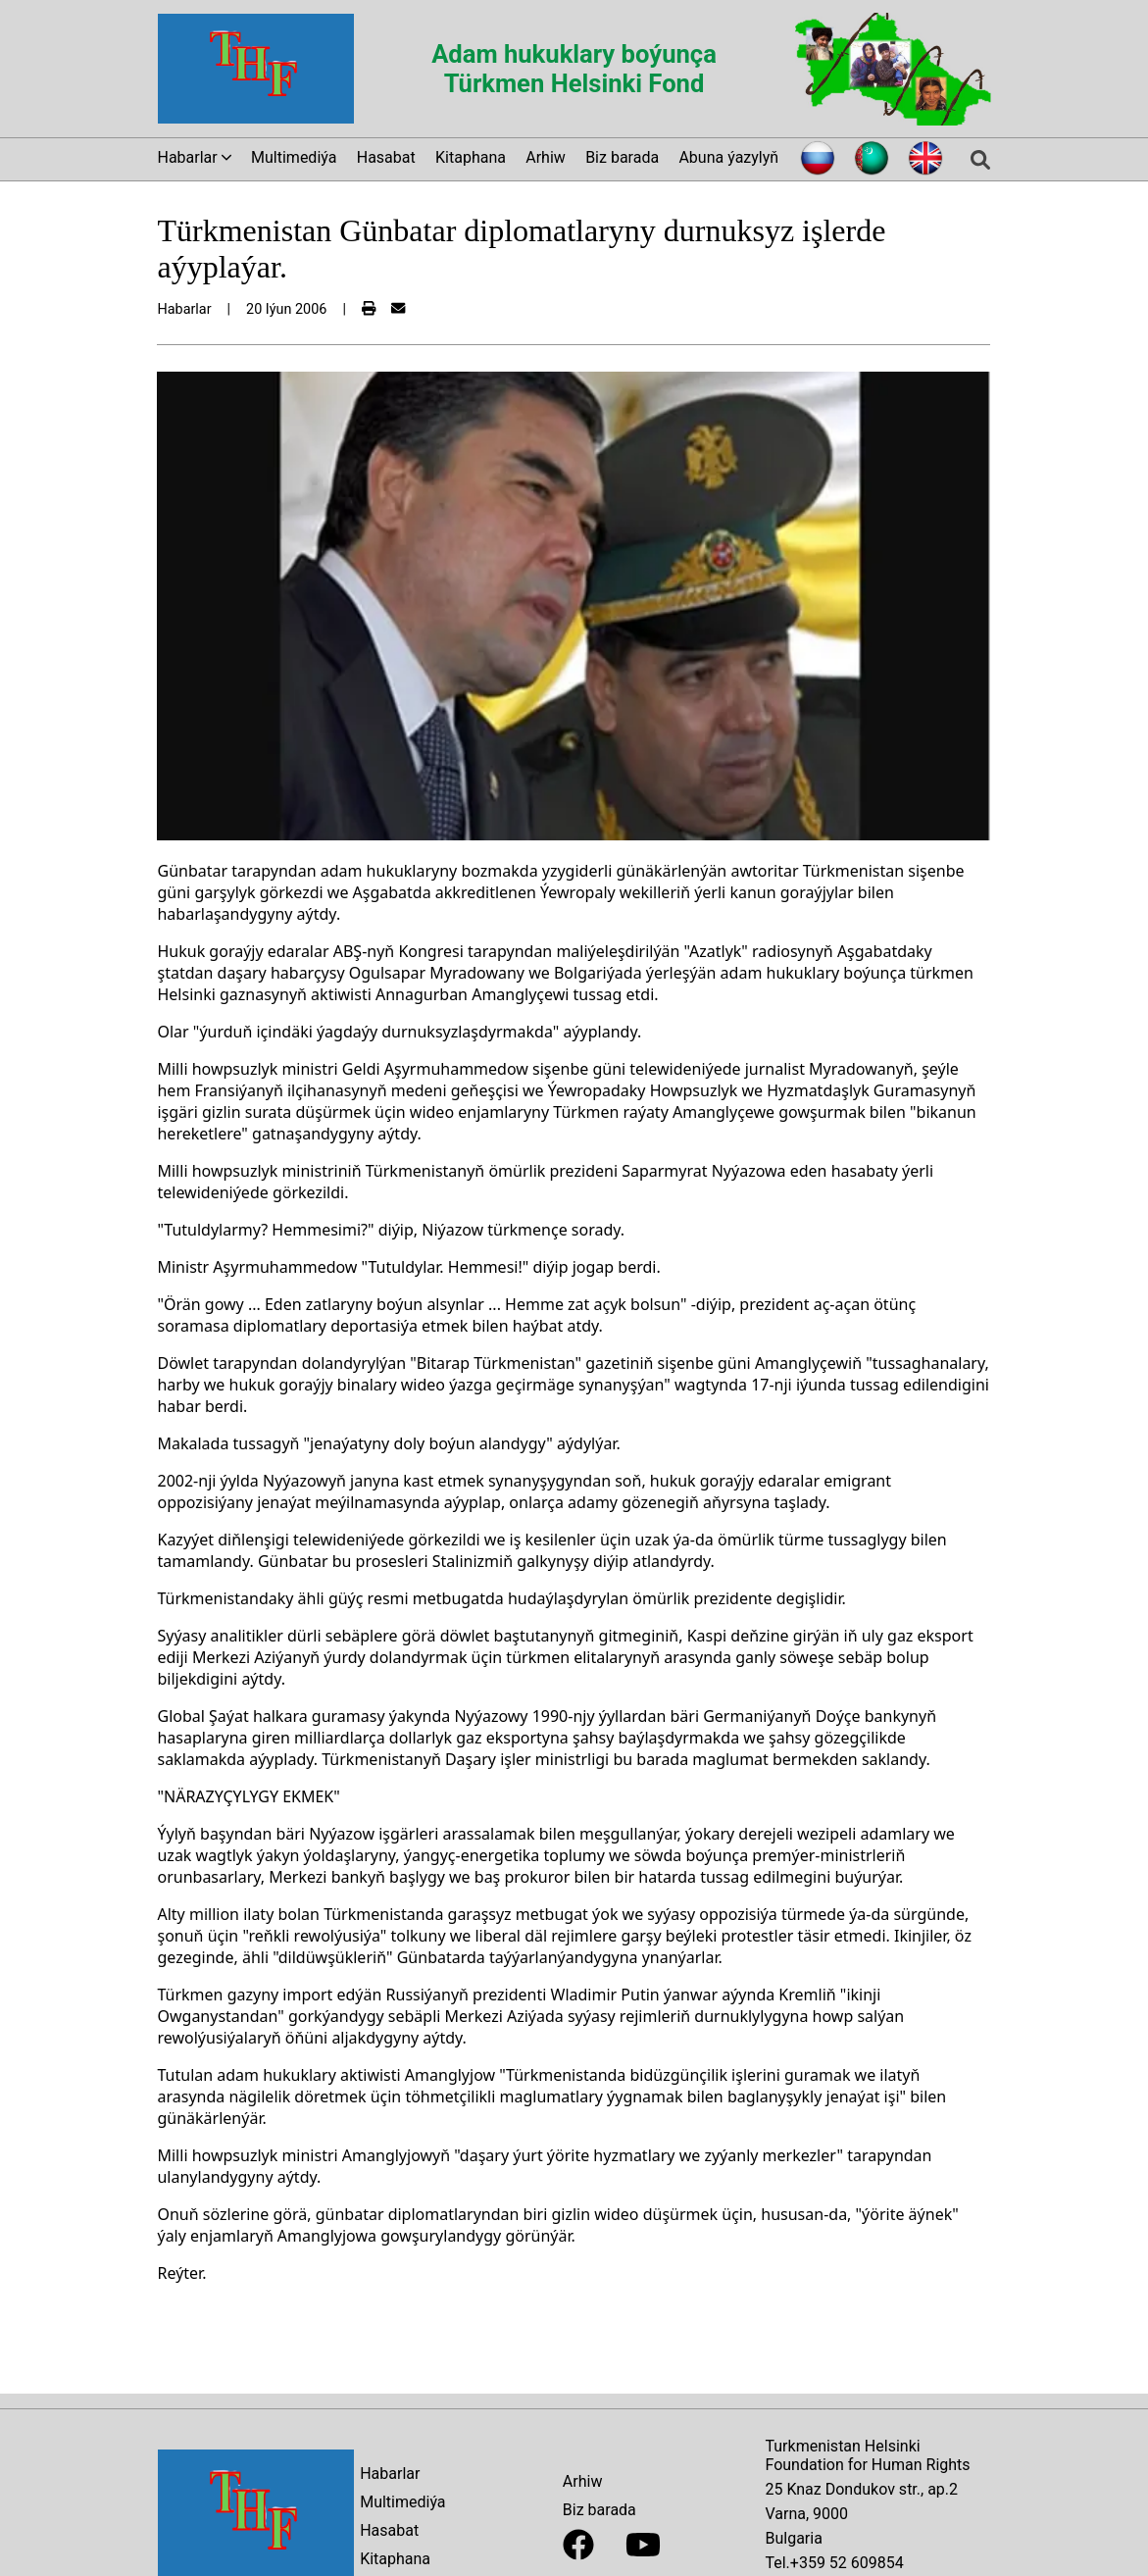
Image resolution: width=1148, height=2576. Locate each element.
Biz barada (622, 157)
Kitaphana (470, 157)
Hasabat (386, 157)
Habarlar (390, 2473)
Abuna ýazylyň (728, 157)
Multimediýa (293, 157)
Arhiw (545, 157)
